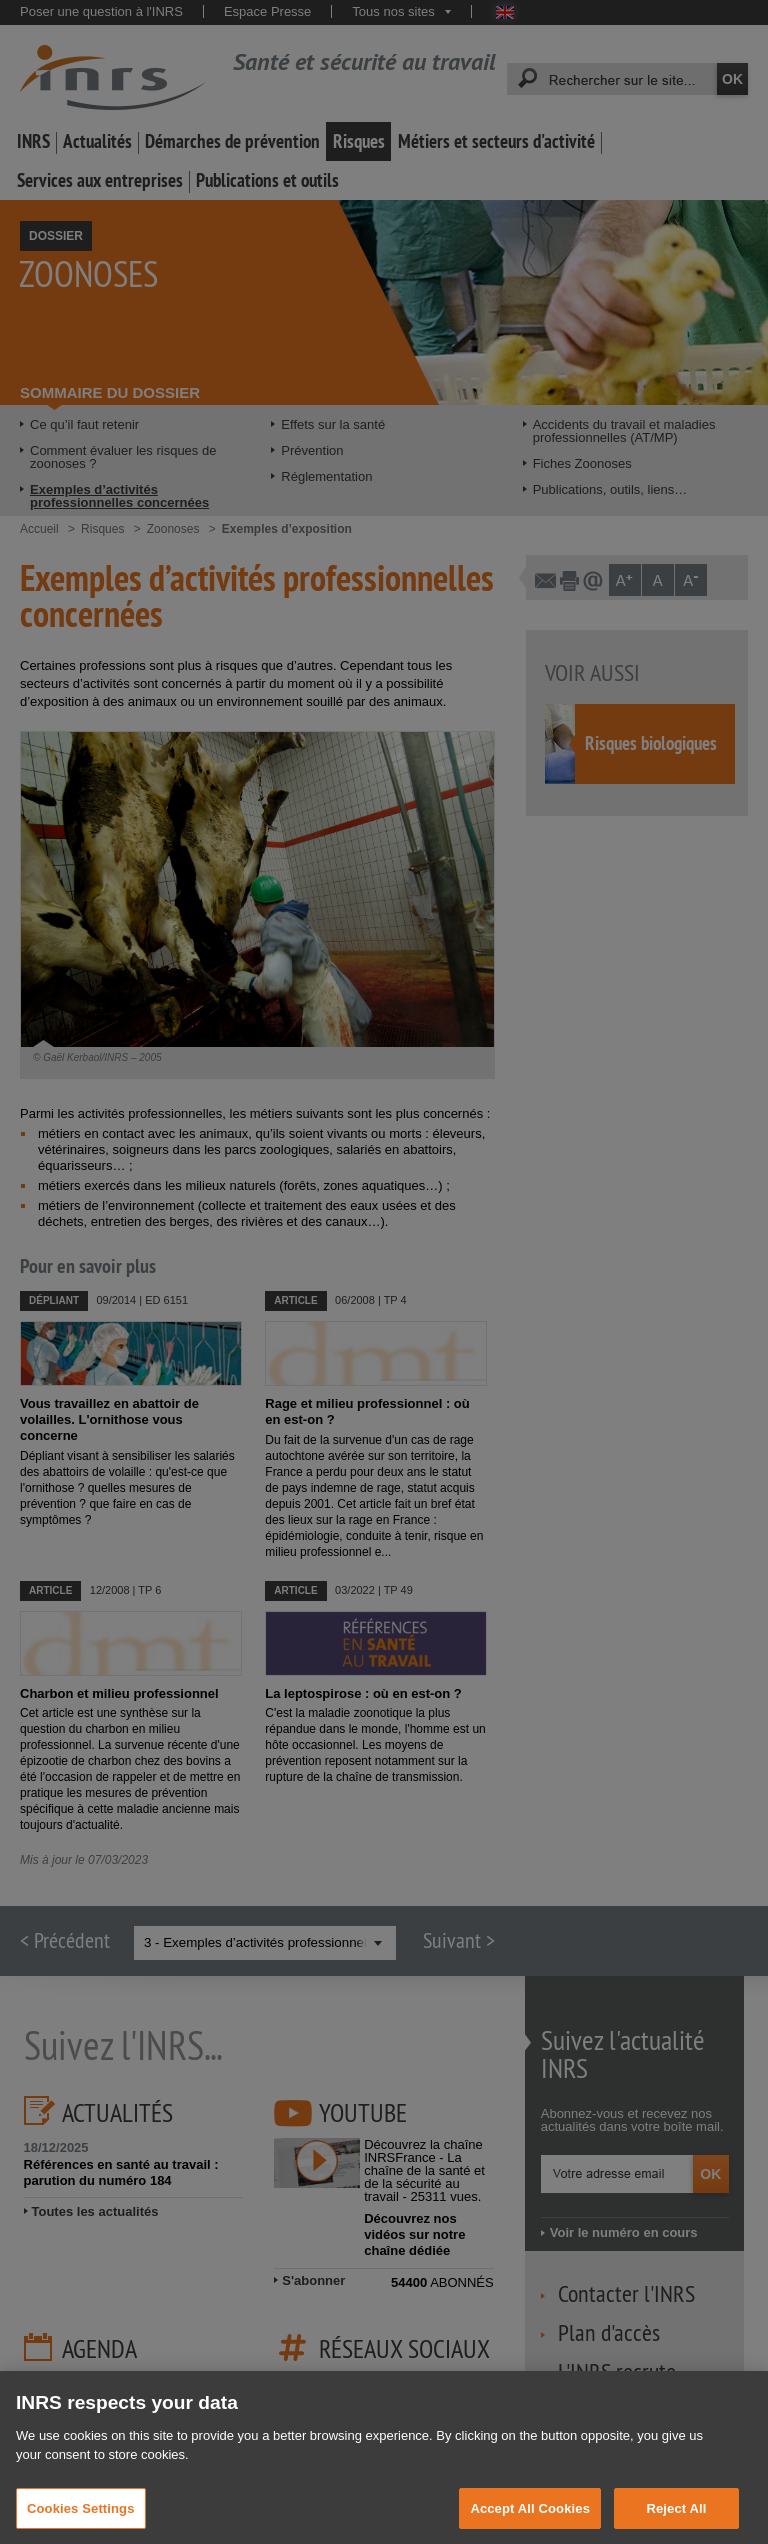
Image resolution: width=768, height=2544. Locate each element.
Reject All (676, 2522)
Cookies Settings (81, 2522)
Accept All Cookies (530, 2522)
